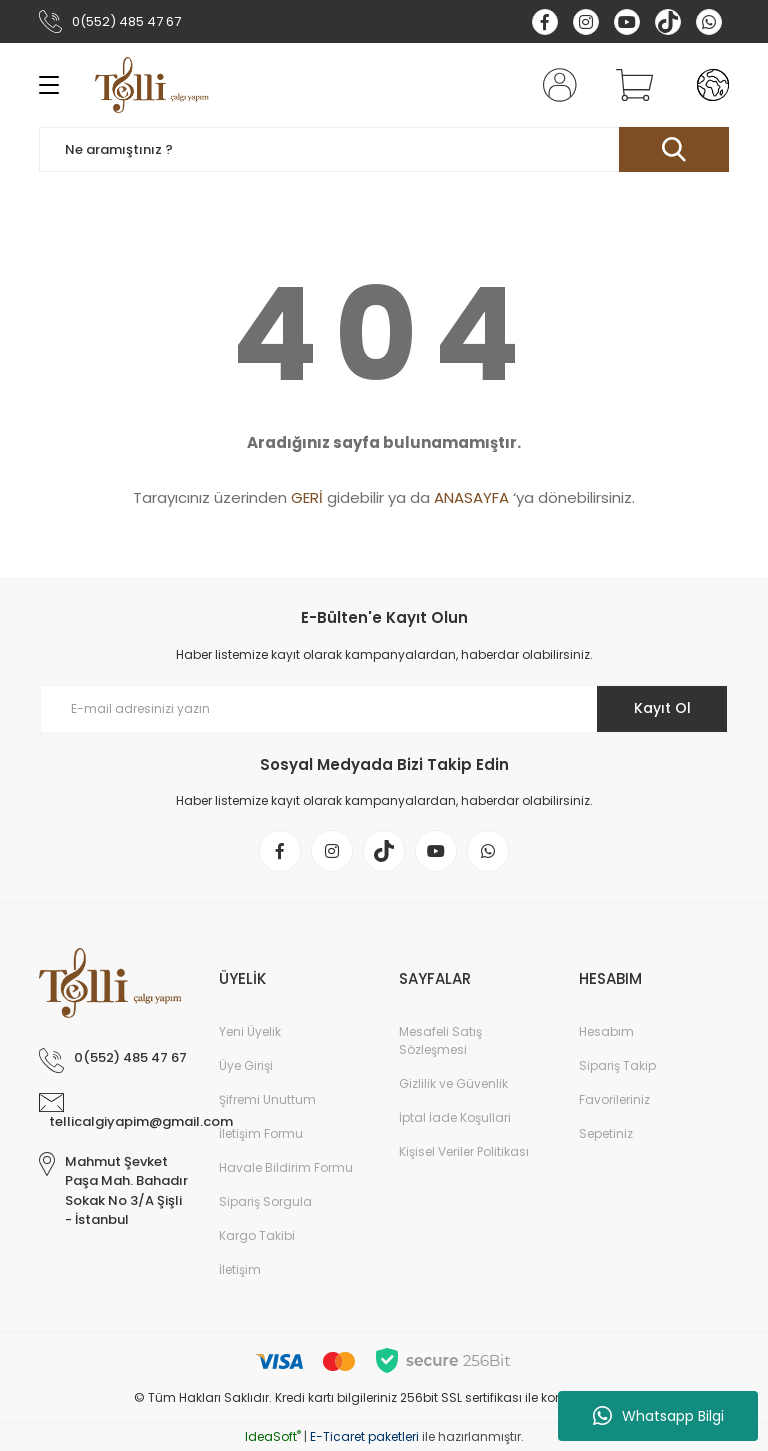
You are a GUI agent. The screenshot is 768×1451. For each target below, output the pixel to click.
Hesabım (606, 1031)
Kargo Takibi (257, 1235)
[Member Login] (556, 85)
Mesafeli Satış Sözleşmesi (440, 1040)
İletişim (240, 1269)
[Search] (384, 149)
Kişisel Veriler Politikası (464, 1151)
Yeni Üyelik (250, 1031)
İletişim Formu (261, 1133)
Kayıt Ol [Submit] (662, 708)
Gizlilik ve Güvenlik (453, 1083)
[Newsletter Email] (384, 709)
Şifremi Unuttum (267, 1099)
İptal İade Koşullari (455, 1117)
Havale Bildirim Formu (286, 1167)
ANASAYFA (471, 497)
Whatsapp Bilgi (658, 1416)
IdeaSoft (273, 1436)
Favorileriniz (614, 1099)
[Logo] (152, 85)
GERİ (307, 497)
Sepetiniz (606, 1133)
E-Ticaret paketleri (364, 1436)
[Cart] (630, 85)
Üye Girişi (246, 1065)
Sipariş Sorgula (265, 1201)
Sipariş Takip (617, 1065)
